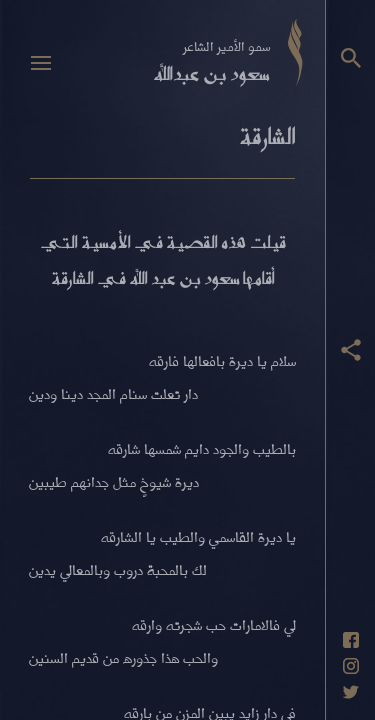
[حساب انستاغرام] (351, 666)
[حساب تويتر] (351, 692)
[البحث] (351, 58)
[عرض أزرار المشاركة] (351, 350)
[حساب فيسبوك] (351, 640)
